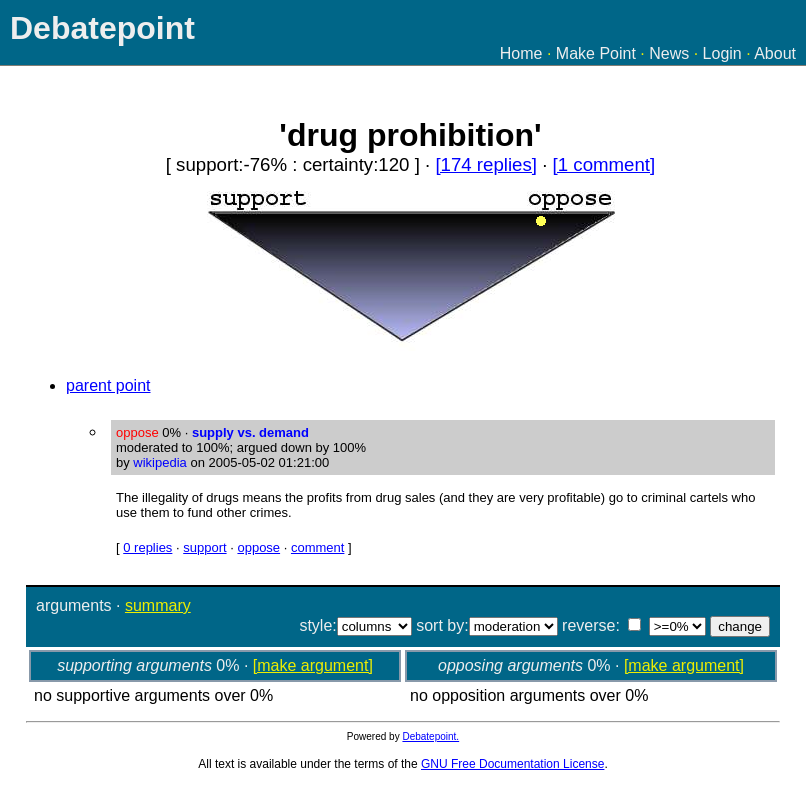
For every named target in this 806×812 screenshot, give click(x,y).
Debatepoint (102, 28)
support (204, 547)
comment (317, 547)
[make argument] (313, 665)
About (775, 53)
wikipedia (159, 462)
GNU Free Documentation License (512, 764)
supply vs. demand (250, 432)
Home (521, 53)
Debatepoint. (430, 736)
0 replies (147, 547)
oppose (258, 547)
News (669, 53)
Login (722, 53)
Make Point (596, 53)
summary (158, 605)
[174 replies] (486, 164)
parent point (108, 385)
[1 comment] (604, 164)
